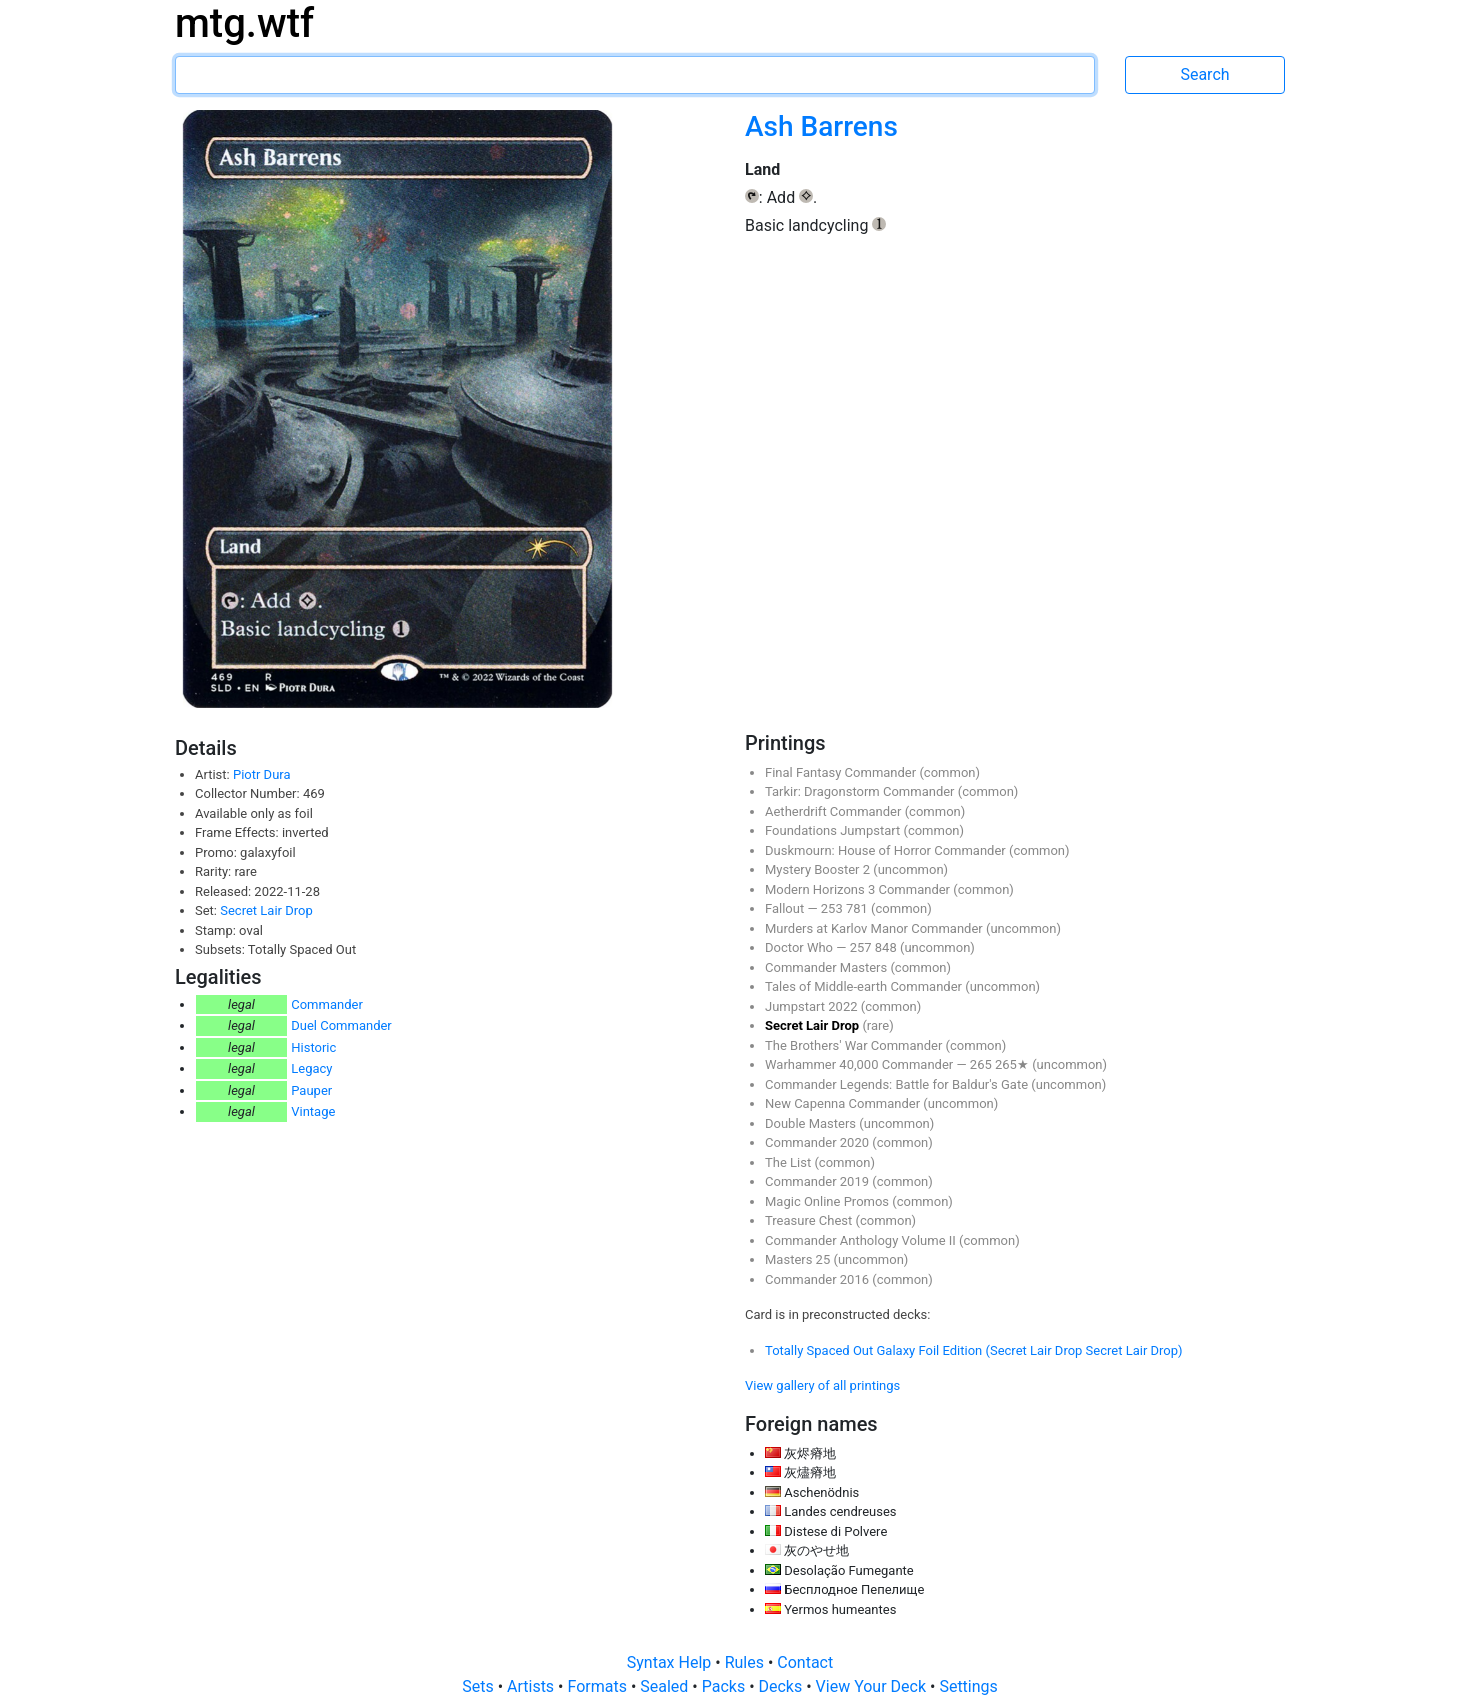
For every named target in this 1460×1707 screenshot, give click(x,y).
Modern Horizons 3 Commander (859, 889)
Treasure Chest (810, 1220)
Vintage (313, 1111)
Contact (805, 1662)
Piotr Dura (262, 774)
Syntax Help (671, 1662)
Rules (746, 1662)
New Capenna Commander (844, 1103)
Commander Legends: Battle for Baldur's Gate (898, 1084)
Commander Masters (827, 967)
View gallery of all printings (822, 1385)
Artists (532, 1686)
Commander (327, 1004)
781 (858, 908)
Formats (598, 1686)
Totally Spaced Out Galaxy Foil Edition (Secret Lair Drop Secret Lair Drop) (974, 1350)
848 (887, 947)
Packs (725, 1686)
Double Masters (812, 1123)
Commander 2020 (818, 1142)
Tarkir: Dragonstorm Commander (861, 791)
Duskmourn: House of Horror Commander (887, 850)
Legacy (311, 1068)
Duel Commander (341, 1025)
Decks (783, 1686)
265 (982, 1064)
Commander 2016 (818, 1279)
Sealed (666, 1686)
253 (833, 908)
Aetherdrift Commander (835, 811)
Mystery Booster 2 (819, 869)
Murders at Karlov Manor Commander (875, 928)
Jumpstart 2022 (813, 1006)
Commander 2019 (818, 1181)
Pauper (311, 1090)
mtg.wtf (244, 23)
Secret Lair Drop (266, 910)
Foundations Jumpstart (834, 830)
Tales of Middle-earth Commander (865, 986)
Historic (313, 1047)
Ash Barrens (821, 126)
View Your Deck (873, 1686)
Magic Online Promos (828, 1201)
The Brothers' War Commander (855, 1045)
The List (789, 1162)
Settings (968, 1686)
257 (862, 947)
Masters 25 (799, 1259)
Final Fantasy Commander (842, 772)
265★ (1013, 1064)
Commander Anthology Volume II (862, 1240)
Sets (479, 1686)
